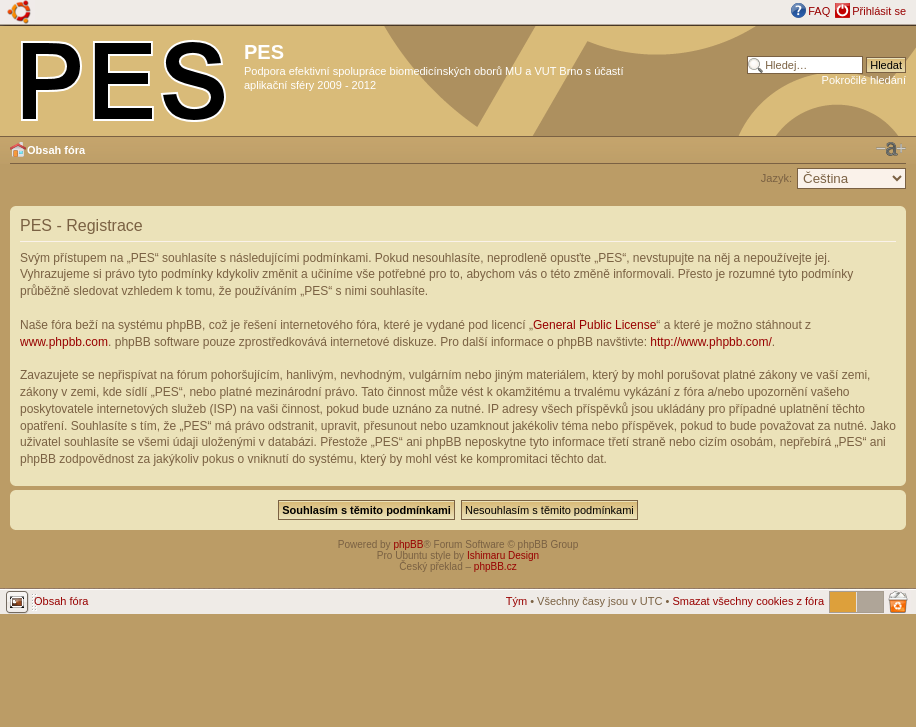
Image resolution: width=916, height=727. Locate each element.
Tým (516, 601)
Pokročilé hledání (864, 80)
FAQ (819, 11)
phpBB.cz (495, 566)
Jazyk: (776, 178)
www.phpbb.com (64, 342)
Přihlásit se (879, 11)
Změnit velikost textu (891, 149)
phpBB (408, 544)
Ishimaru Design (503, 555)
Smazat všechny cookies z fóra (748, 601)
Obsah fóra (56, 150)
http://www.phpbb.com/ (710, 342)
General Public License (594, 325)
